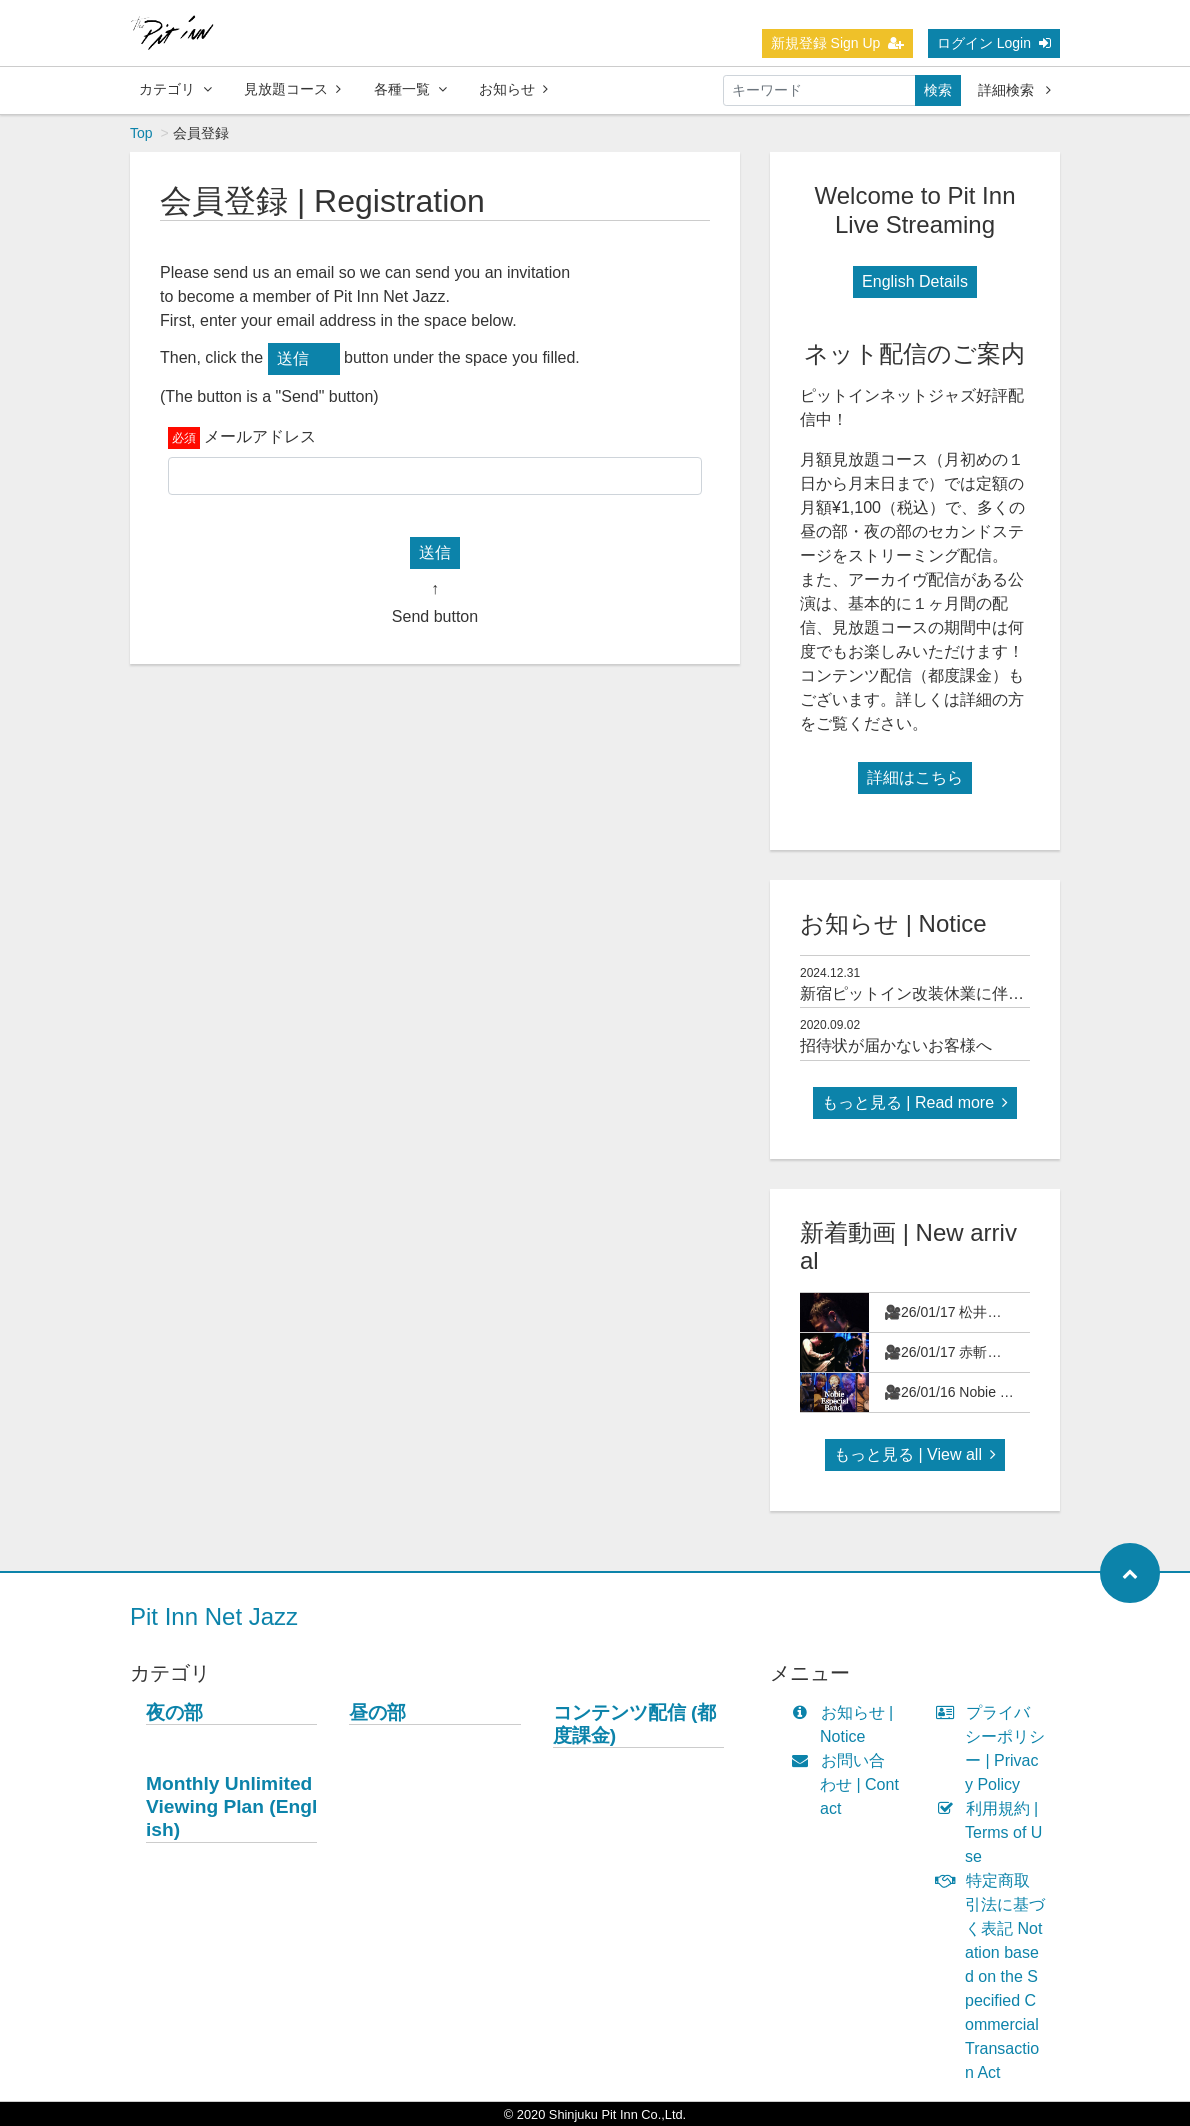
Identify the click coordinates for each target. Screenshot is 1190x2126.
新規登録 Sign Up (838, 43)
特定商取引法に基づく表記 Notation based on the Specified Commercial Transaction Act (995, 1976)
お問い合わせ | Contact (849, 1784)
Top (141, 133)
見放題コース (292, 89)
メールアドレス (260, 436)
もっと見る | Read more (915, 1102)
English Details (915, 281)
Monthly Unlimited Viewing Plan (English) (231, 1806)
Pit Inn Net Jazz (214, 1616)
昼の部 (377, 1712)
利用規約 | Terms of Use (993, 1832)
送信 (293, 358)
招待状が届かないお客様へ (896, 1045)
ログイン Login (994, 43)
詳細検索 (1014, 90)
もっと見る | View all (915, 1454)
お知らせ (513, 89)
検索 (938, 90)
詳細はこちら (915, 777)
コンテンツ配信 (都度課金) (635, 1724)
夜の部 (174, 1712)
